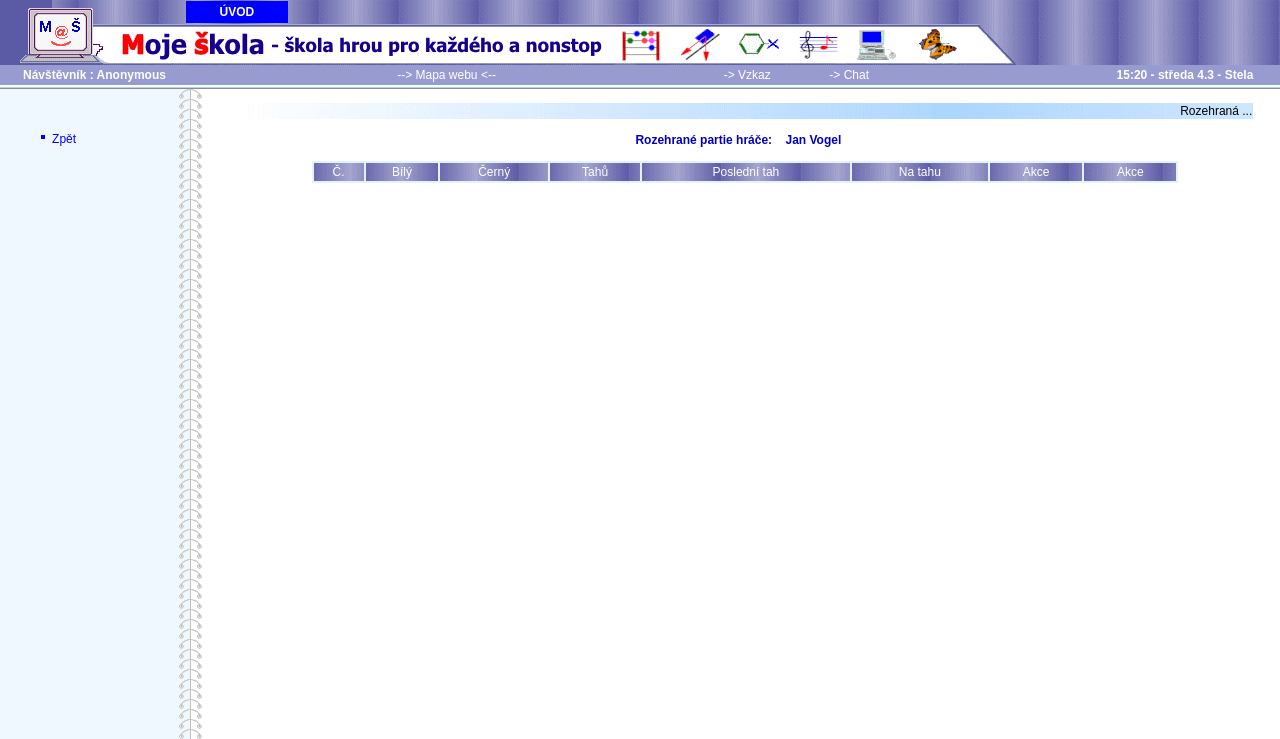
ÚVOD (237, 12)
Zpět (56, 139)
